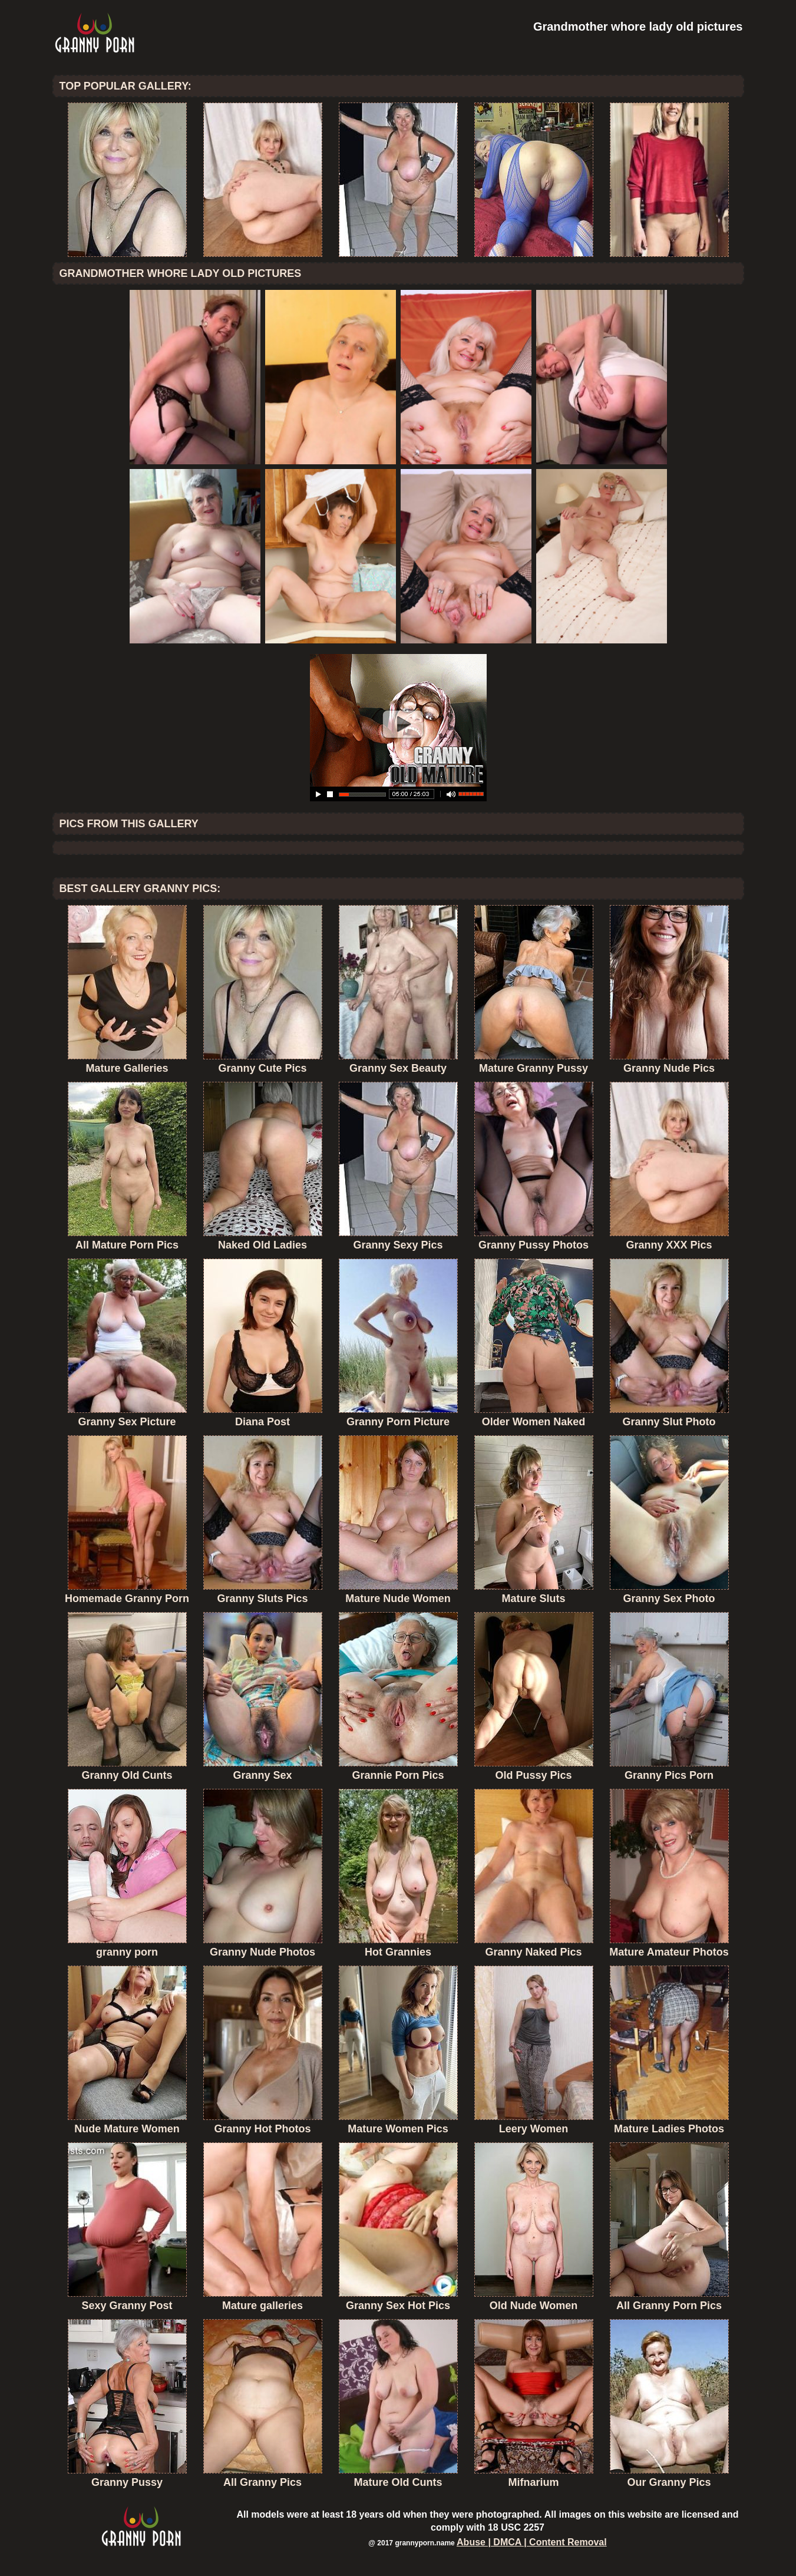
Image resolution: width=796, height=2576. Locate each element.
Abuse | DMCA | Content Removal (532, 2542)
